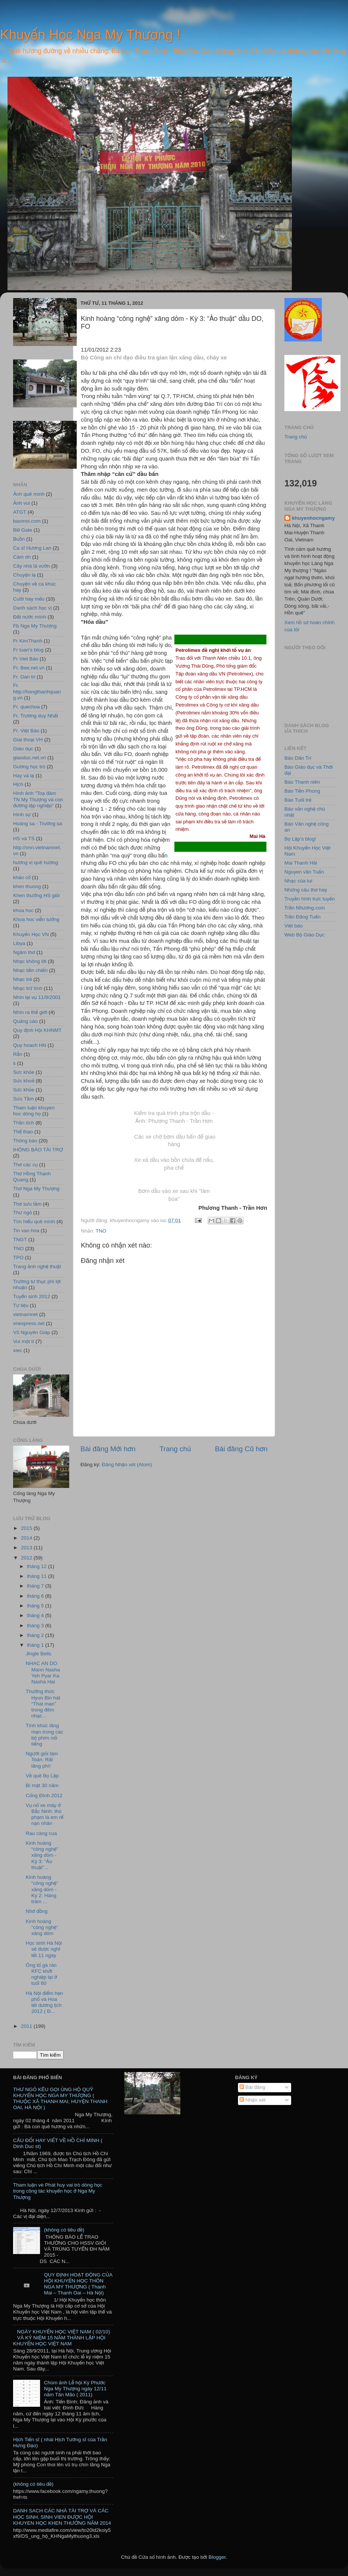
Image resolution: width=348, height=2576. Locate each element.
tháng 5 (36, 1606)
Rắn (17, 1054)
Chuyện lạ (24, 575)
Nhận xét (252, 2100)
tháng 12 (37, 1566)
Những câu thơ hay (305, 890)
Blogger (217, 2557)
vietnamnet (25, 1314)
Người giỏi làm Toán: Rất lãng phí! (42, 1759)
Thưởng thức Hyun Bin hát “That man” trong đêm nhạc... (43, 1704)
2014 (27, 1538)
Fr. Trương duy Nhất (35, 716)
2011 (27, 2026)
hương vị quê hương (35, 862)
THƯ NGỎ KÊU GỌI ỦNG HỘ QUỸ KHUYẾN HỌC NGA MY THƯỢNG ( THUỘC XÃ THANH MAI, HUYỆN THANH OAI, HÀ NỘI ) (60, 2099)
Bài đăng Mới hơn (107, 1449)
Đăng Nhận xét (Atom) (127, 1464)
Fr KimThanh (27, 641)
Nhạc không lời (29, 961)
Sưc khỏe (23, 1072)
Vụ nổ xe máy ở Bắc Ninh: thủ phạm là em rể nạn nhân (45, 1814)
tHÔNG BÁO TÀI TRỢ (38, 1149)
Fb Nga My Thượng (35, 626)
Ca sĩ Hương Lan (32, 548)
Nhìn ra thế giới (30, 1012)
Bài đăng (252, 2087)
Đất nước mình (29, 617)
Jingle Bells (38, 1653)
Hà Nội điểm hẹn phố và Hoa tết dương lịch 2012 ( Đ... (44, 2002)
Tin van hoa (26, 1230)
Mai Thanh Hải (300, 863)
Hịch (18, 784)
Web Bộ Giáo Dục (304, 935)
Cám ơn (22, 557)
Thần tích (23, 1123)
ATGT (19, 512)
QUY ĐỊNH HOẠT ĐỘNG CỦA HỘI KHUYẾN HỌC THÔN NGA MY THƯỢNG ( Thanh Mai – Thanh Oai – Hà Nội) (78, 2284)
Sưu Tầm (23, 1099)
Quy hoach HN (29, 1045)
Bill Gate (22, 530)
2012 (27, 1558)
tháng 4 (36, 1615)
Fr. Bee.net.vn (29, 668)
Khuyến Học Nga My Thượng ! (90, 34)
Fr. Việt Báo (26, 730)
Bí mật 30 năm (42, 1785)
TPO (18, 1257)
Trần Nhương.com (304, 908)
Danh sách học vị (32, 608)
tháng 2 (36, 1635)
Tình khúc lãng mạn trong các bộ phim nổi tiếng (44, 1735)
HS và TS (24, 838)
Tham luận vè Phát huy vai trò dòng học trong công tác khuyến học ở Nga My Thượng (57, 2191)
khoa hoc (23, 910)
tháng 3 (36, 1625)
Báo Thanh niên (302, 782)
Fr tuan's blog (28, 650)
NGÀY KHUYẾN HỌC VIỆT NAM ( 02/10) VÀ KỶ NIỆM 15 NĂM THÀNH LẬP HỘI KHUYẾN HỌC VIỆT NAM (61, 2337)
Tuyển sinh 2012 (31, 1296)
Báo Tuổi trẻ (297, 800)
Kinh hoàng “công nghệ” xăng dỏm (42, 1927)
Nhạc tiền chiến (30, 970)
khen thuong (27, 886)
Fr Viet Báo (25, 659)
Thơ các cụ (25, 1164)
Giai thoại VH (28, 739)
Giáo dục (23, 748)
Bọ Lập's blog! (300, 839)
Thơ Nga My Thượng (36, 1188)
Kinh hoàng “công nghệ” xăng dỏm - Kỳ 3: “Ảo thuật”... (42, 1855)
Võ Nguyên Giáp (31, 1332)
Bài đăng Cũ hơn (241, 1449)
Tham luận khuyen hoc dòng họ (34, 1111)
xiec (17, 1350)
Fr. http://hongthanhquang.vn (37, 691)
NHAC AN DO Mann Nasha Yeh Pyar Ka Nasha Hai (43, 1673)
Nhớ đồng (37, 1911)
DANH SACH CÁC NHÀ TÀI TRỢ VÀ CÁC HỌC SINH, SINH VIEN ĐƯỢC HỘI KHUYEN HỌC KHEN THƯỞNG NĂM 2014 (62, 2516)
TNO (101, 1231)
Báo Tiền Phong (302, 791)
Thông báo (25, 1140)
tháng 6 (36, 1596)
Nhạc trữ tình (27, 988)
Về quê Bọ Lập (42, 1775)
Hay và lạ (23, 775)
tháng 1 (36, 1645)
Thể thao (23, 1131)
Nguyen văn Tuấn (304, 872)
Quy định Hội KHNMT (37, 1030)
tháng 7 (36, 1586)
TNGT (20, 1239)
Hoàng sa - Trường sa (37, 823)
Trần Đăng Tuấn (302, 917)
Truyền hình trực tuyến (309, 899)
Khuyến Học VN (31, 934)
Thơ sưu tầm (27, 1204)
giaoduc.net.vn (29, 757)
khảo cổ (22, 877)
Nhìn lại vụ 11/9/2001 (37, 997)
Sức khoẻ (23, 1081)
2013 (27, 1547)
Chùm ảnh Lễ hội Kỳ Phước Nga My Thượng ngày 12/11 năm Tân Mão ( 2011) (75, 2388)
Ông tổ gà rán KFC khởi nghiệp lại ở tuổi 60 (41, 1974)
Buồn (19, 539)
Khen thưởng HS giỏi (36, 895)
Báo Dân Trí (297, 758)
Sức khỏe (23, 1090)
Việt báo (293, 926)
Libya (19, 943)
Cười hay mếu (29, 599)
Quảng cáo (25, 1021)
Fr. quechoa (26, 707)
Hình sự (22, 814)
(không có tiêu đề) (64, 2230)
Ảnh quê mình (29, 494)
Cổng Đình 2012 (44, 1795)
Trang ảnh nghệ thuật (37, 1266)
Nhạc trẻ (22, 979)
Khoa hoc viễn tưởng (36, 919)
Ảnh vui (21, 503)
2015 (27, 1528)
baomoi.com (27, 521)
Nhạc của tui (298, 881)
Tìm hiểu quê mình (34, 1221)
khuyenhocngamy (313, 518)
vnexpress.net (29, 1323)
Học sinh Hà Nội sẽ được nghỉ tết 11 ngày (44, 1949)
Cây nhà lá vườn (31, 566)
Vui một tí (23, 1341)
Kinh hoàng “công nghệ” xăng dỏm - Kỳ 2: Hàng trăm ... (42, 1889)
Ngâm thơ (24, 952)
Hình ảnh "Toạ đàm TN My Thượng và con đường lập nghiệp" (38, 799)
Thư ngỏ (22, 1212)
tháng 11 (37, 1576)
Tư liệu (20, 1305)
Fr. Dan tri (24, 677)
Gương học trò (29, 766)
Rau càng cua (41, 1833)
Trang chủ (175, 1449)
